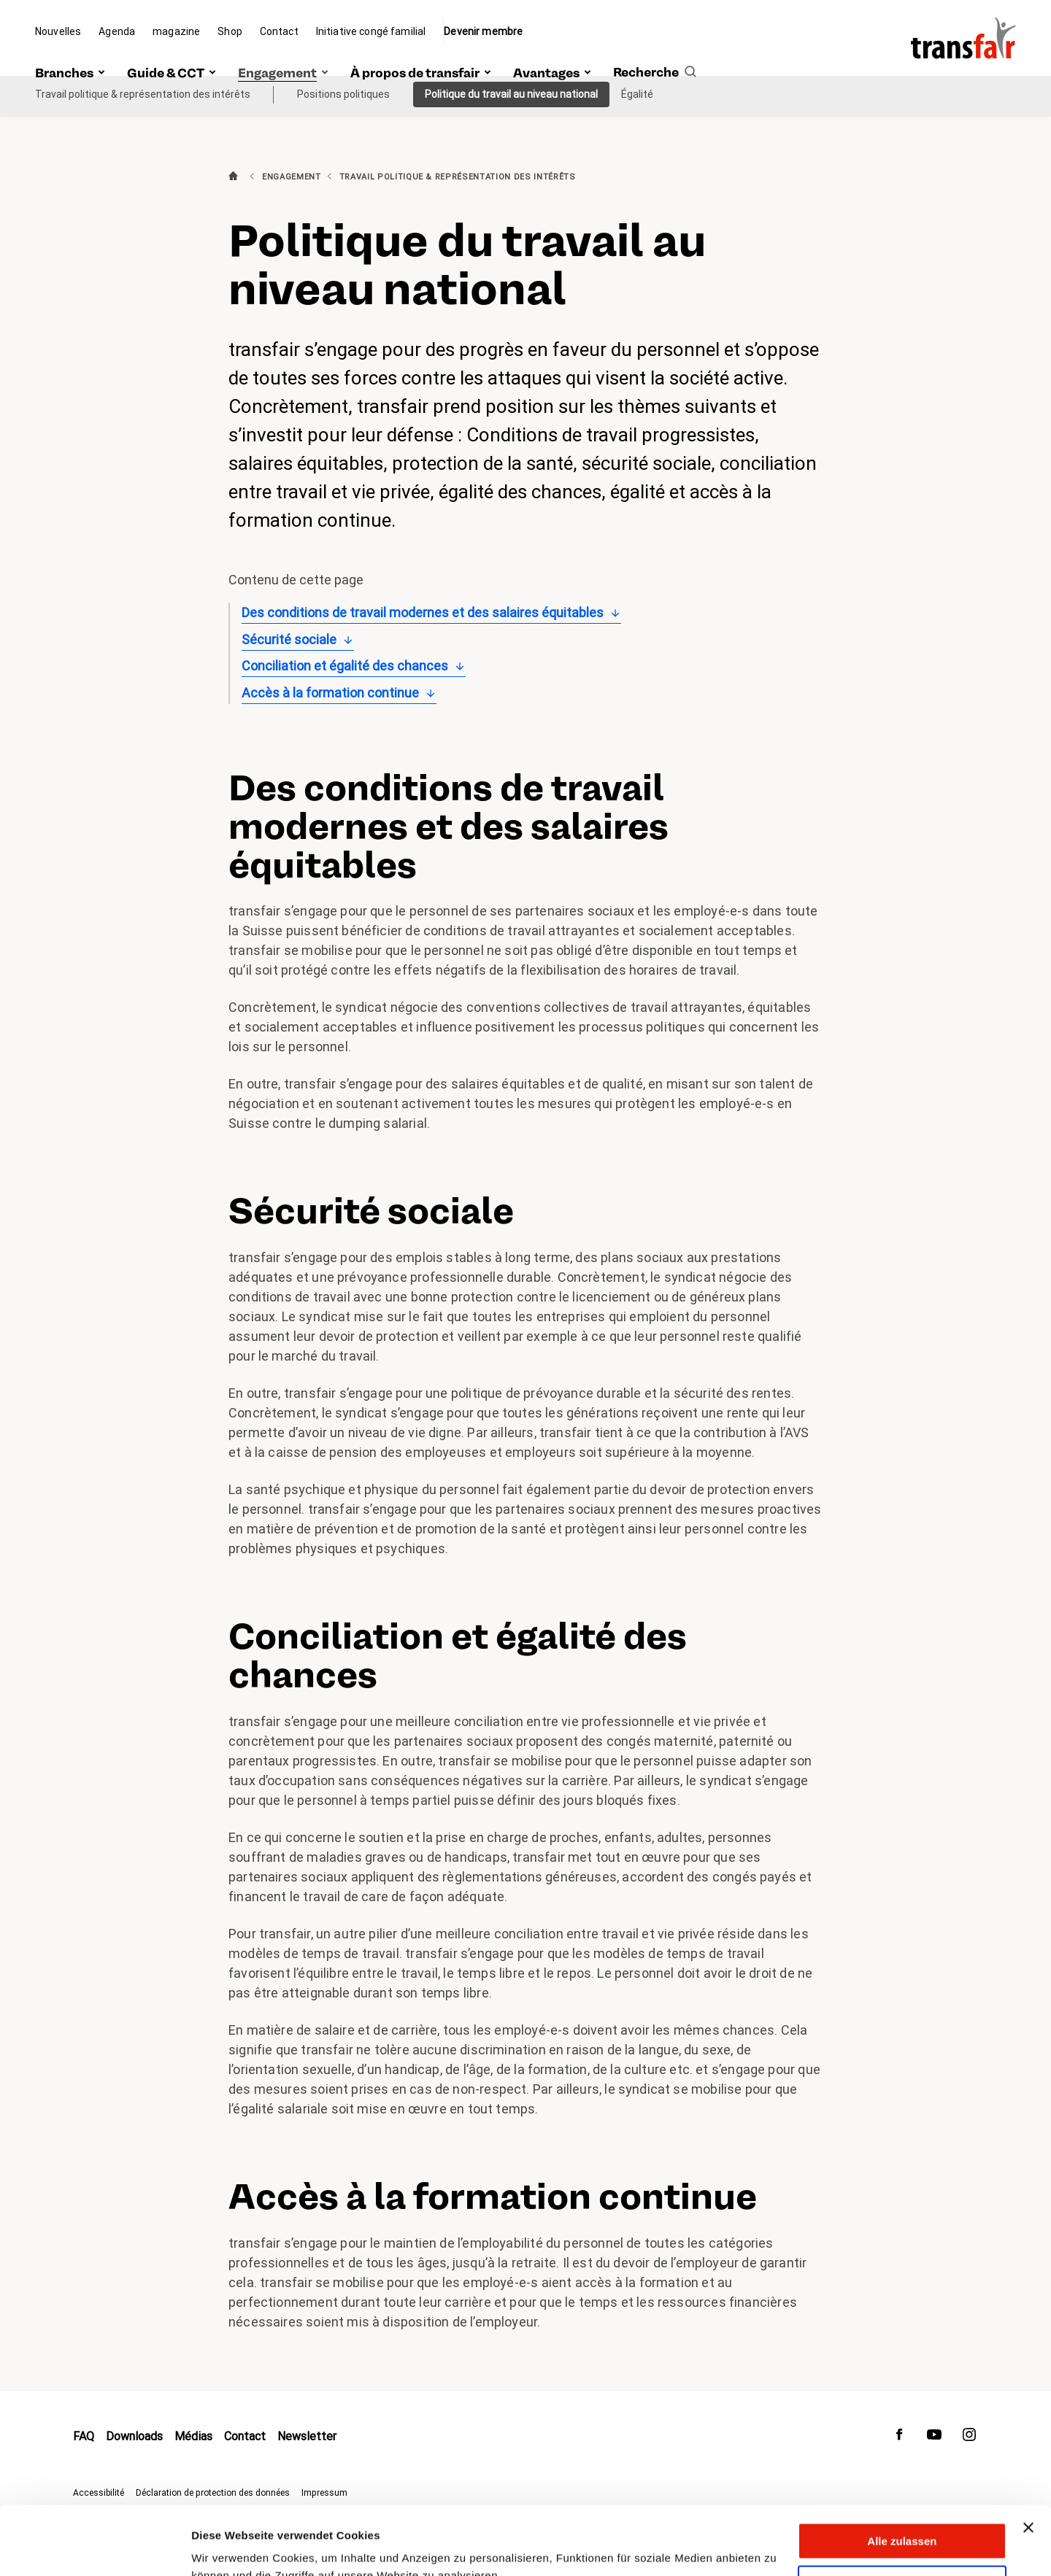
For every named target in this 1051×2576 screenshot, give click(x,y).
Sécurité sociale (289, 639)
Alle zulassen (901, 2473)
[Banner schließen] (1028, 2459)
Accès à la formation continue (330, 692)
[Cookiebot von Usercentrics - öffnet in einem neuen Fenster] (94, 2547)
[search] (654, 56)
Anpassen (903, 2515)
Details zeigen (228, 2547)
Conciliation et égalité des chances (345, 665)
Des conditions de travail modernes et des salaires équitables (423, 612)
